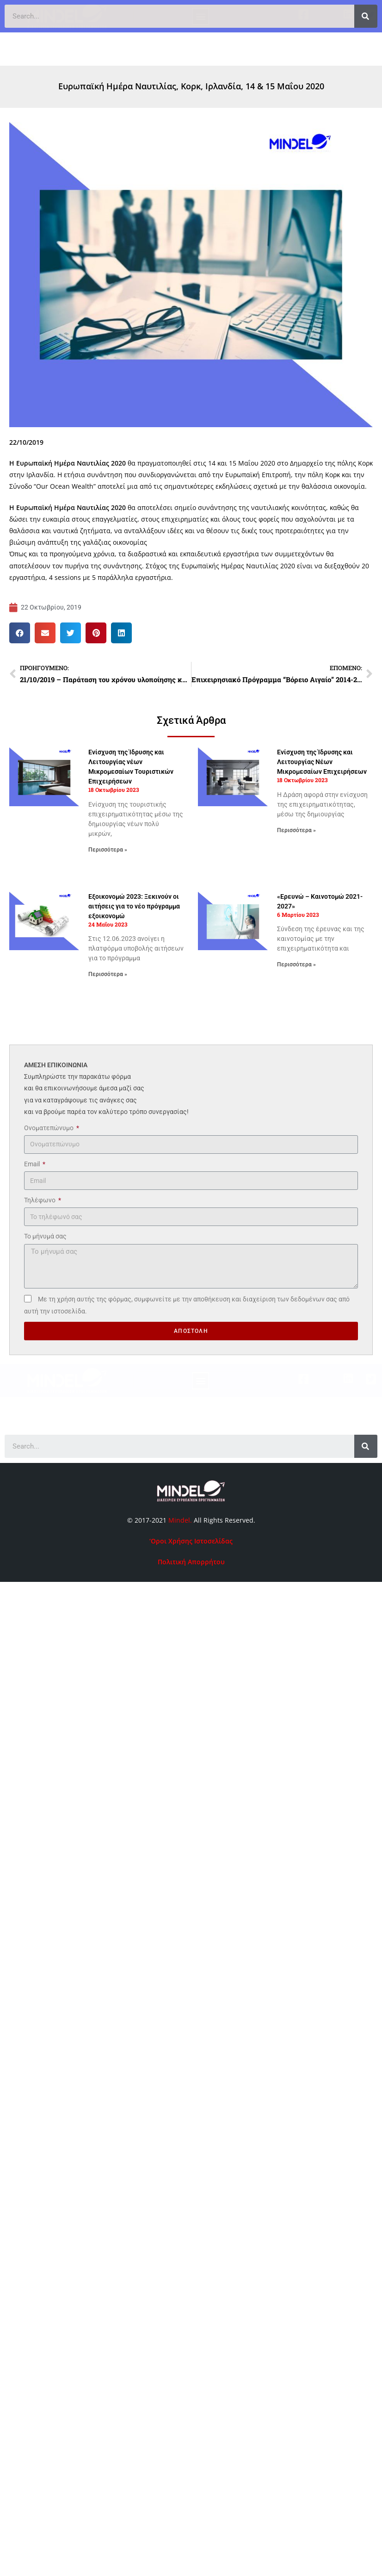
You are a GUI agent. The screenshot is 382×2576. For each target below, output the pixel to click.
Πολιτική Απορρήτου (191, 1561)
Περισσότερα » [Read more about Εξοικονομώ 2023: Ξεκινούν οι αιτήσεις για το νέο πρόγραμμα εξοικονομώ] (107, 974)
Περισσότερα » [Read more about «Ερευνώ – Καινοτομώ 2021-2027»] (296, 964)
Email (32, 1164)
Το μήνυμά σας (45, 1236)
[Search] (365, 1446)
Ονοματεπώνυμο (49, 1128)
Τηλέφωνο (40, 1200)
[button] (200, 24)
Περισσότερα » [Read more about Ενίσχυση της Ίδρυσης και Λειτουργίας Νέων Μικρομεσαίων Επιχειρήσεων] (296, 830)
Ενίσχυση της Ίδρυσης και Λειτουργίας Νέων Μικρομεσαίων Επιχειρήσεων (322, 761)
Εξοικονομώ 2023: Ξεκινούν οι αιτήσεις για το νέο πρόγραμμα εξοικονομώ (134, 906)
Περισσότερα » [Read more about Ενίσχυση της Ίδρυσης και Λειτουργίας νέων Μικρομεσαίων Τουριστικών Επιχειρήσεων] (107, 849)
